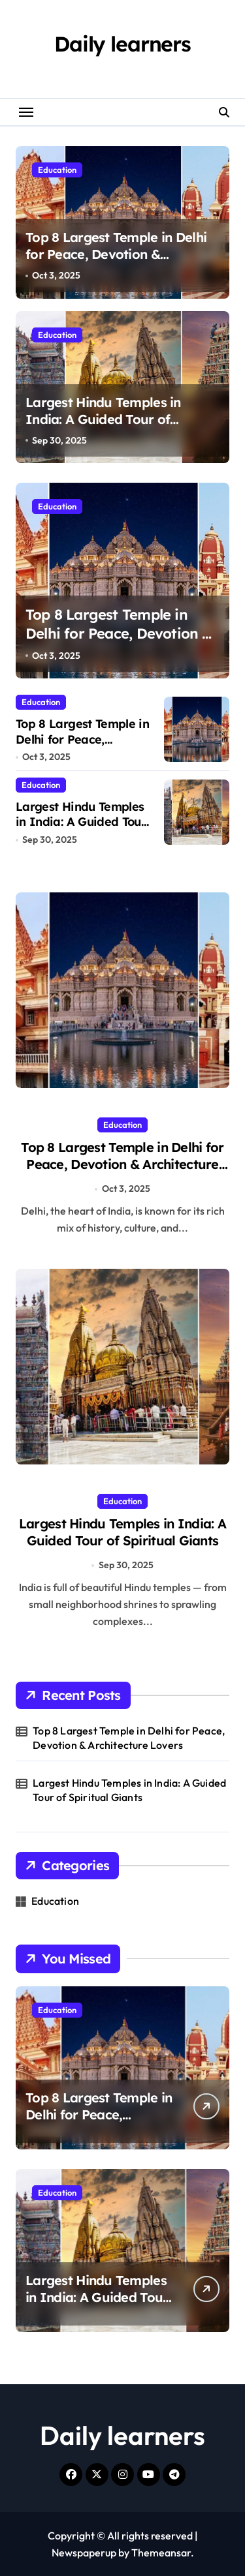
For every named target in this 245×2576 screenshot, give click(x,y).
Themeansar (161, 2552)
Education (57, 169)
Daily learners (122, 44)
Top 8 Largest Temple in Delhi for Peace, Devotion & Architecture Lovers (115, 254)
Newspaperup (84, 2552)
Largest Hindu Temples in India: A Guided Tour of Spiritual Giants (103, 419)
